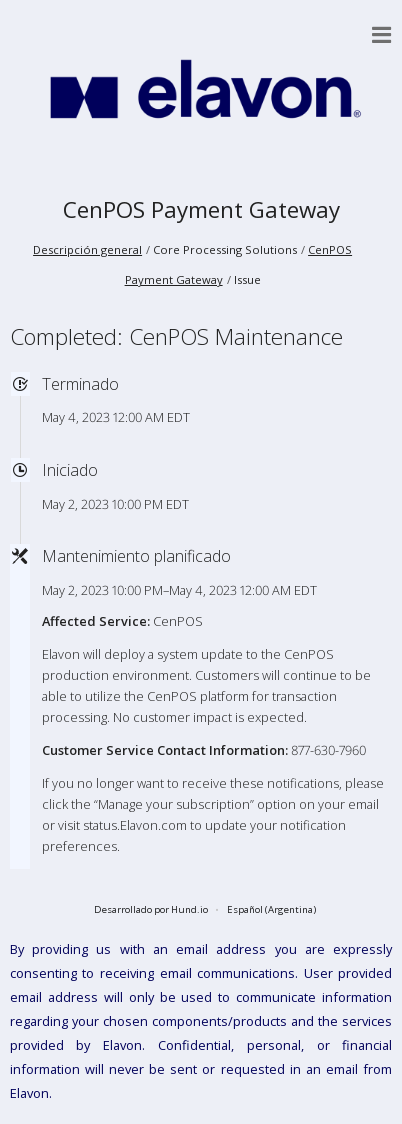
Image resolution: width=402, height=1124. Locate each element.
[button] (382, 35)
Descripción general (87, 249)
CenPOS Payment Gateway (201, 209)
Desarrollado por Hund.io (151, 909)
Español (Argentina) (271, 909)
